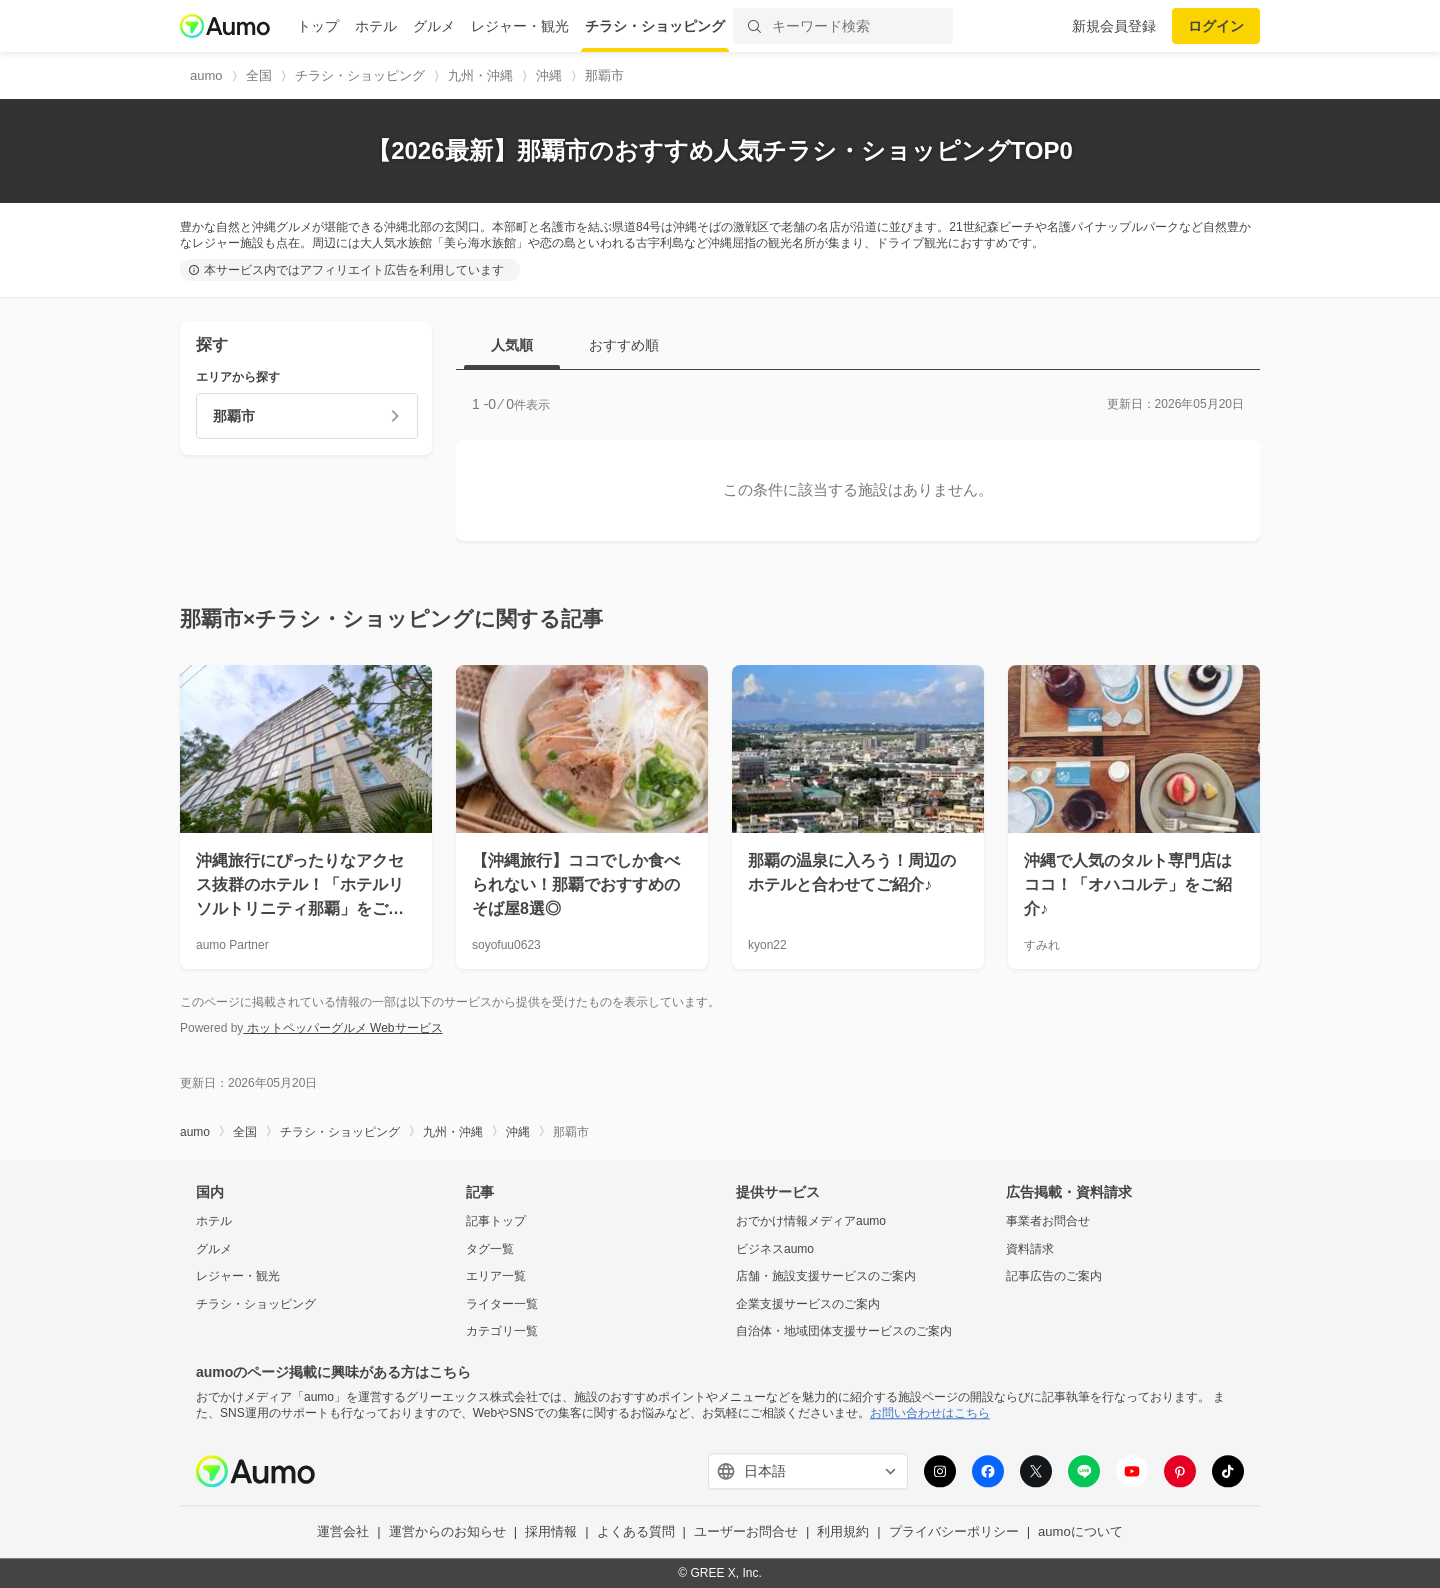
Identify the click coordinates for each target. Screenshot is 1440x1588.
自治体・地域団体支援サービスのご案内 (844, 1332)
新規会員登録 (1114, 26)
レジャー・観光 (520, 26)
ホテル (376, 26)
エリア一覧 (496, 1277)
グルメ (434, 26)
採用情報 (551, 1532)
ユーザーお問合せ (746, 1532)
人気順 (512, 345)
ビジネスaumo (775, 1249)
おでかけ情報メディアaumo (811, 1221)
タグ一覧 (490, 1249)
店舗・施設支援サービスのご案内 (826, 1277)
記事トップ (496, 1221)
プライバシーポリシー (954, 1532)
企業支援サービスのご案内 (808, 1304)
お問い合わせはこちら (930, 1413)
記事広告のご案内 (1054, 1277)
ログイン (1216, 26)
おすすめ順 (624, 345)
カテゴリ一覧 (502, 1332)
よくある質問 (636, 1532)
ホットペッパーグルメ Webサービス (342, 1028)
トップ (318, 26)
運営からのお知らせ (447, 1532)
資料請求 (1030, 1249)
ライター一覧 (502, 1304)
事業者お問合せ (1048, 1221)
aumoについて (1080, 1532)
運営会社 (343, 1532)
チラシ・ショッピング (655, 26)
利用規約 (843, 1532)
